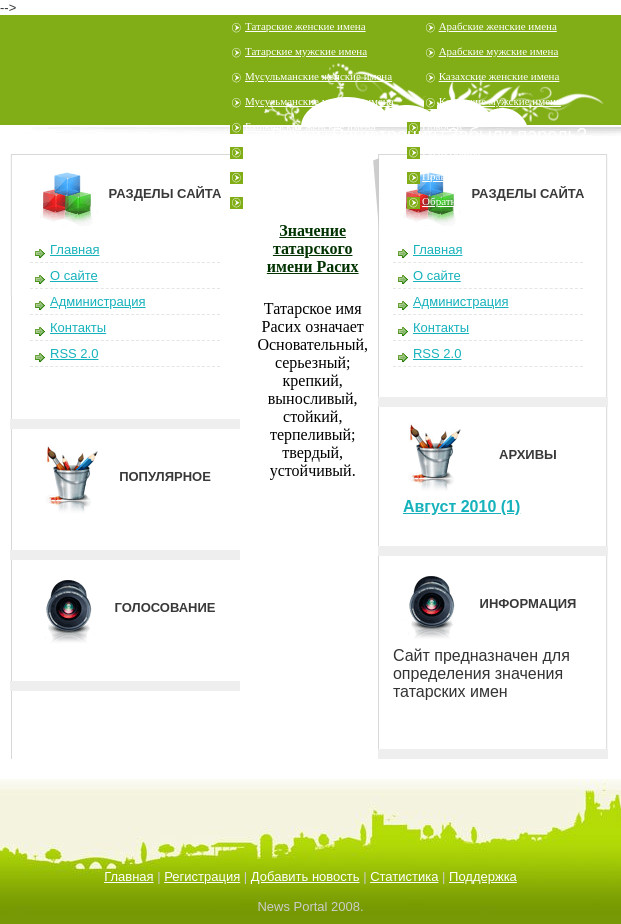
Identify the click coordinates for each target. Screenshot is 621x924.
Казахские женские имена (499, 76)
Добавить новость (305, 876)
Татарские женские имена (305, 26)
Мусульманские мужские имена (319, 101)
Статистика (404, 876)
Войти (296, 135)
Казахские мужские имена (500, 101)
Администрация (98, 301)
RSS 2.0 (74, 353)
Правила (442, 176)
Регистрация (451, 151)
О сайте (74, 275)
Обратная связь (457, 201)
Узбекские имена (284, 176)
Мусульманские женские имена (318, 76)
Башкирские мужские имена (311, 151)
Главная (74, 249)
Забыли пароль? (517, 135)
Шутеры (264, 201)
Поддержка (483, 876)
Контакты (78, 327)
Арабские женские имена (498, 26)
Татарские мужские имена (306, 51)
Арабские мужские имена (499, 51)
